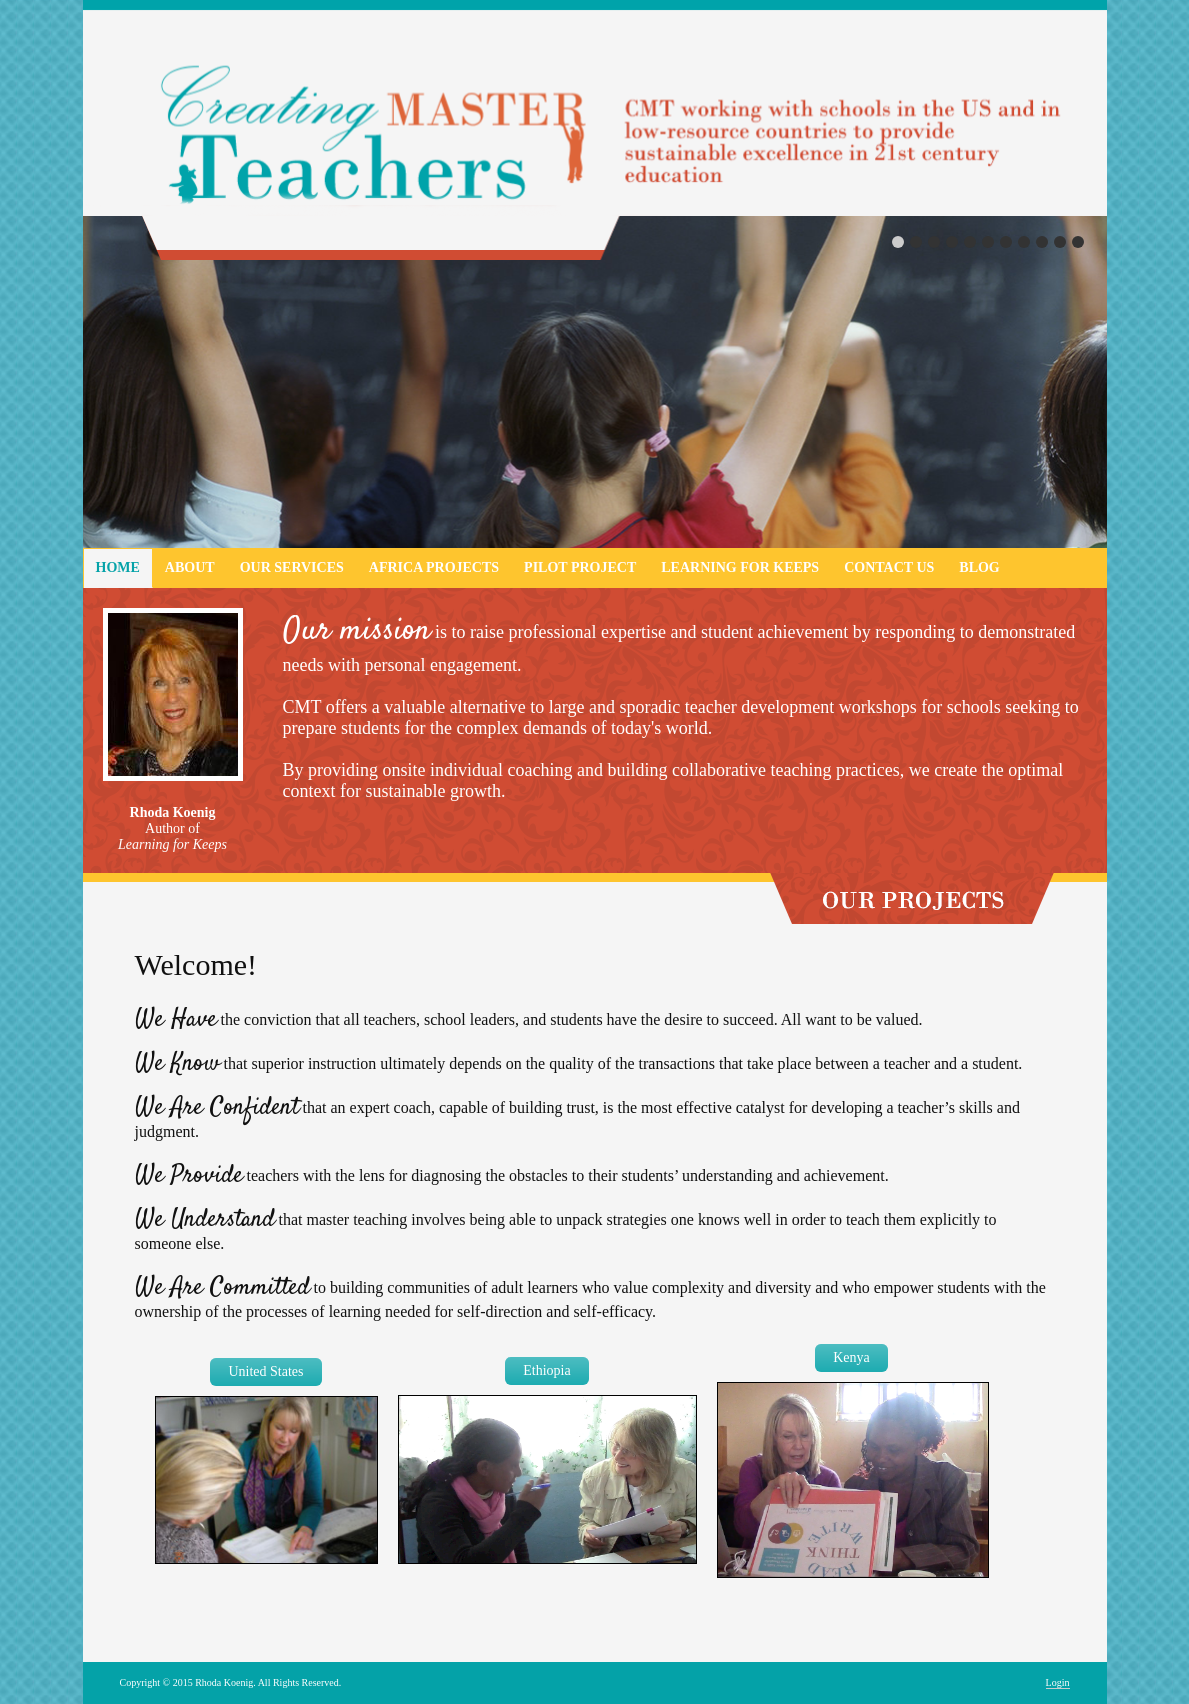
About (190, 567)
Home (118, 567)
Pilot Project (580, 567)
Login (1058, 1682)
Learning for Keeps (740, 567)
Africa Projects (434, 567)
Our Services (292, 567)
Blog (979, 567)
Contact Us (889, 567)
